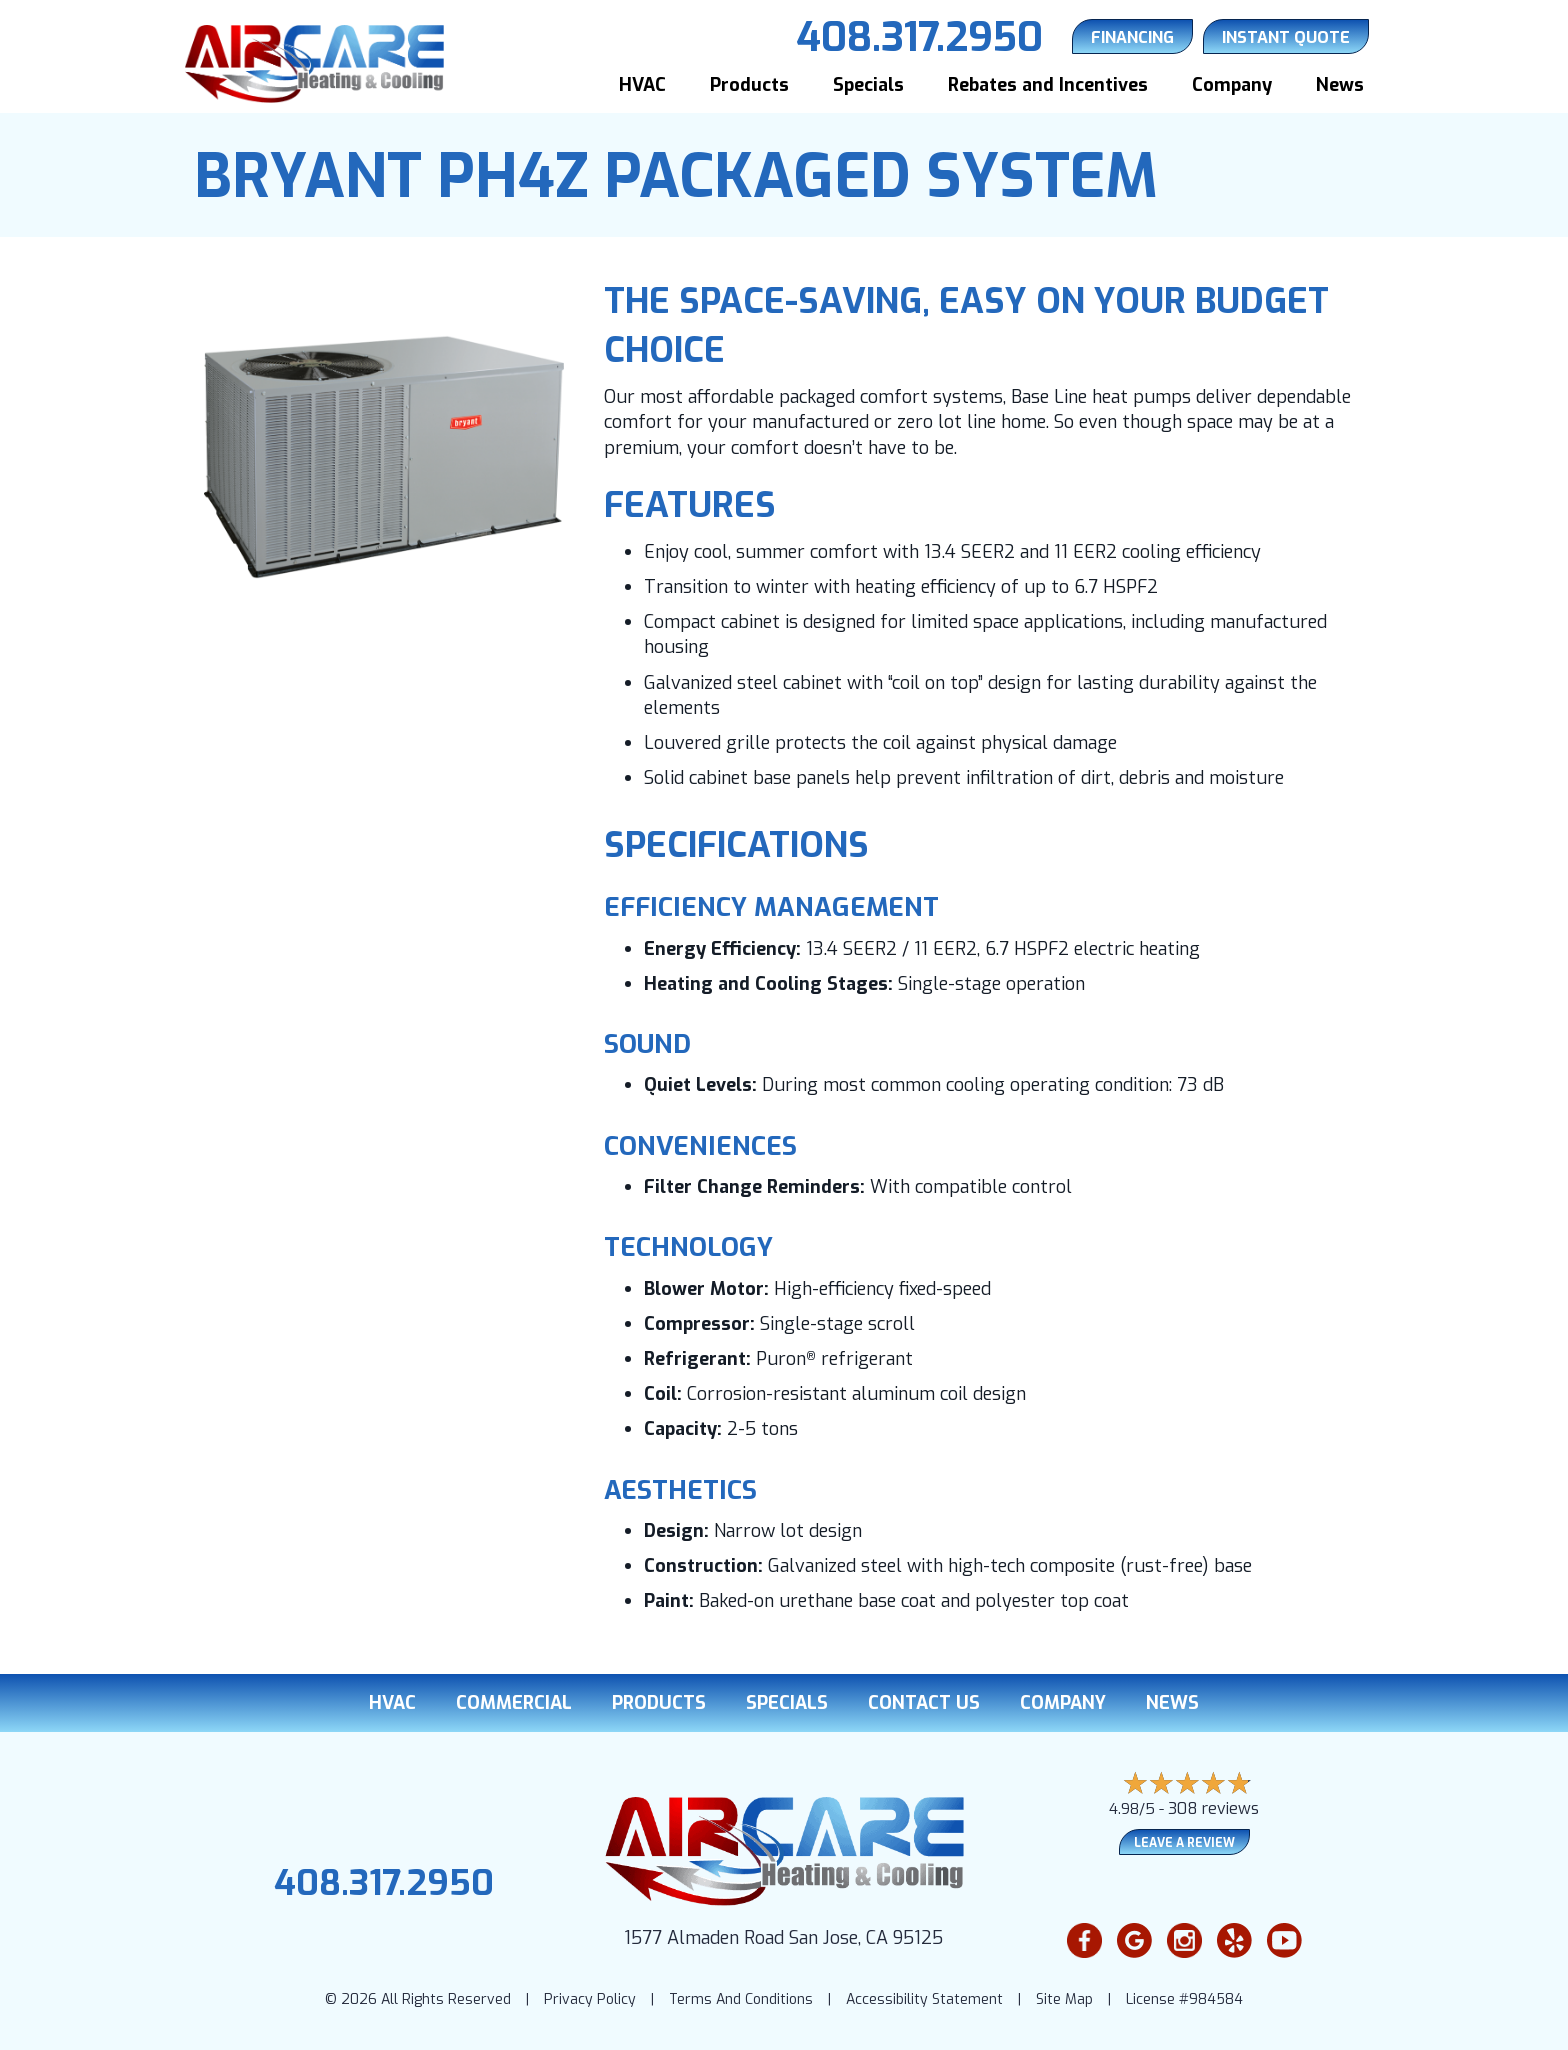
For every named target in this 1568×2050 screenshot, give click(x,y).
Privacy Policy (590, 1999)
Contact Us (924, 1703)
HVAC (642, 85)
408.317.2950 (384, 1883)
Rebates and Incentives (1048, 85)
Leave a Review (1184, 1843)
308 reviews (1213, 1808)
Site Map (1064, 1999)
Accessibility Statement (924, 1999)
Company (1232, 85)
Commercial (514, 1703)
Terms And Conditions (741, 1999)
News (1340, 85)
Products (749, 85)
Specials (868, 85)
